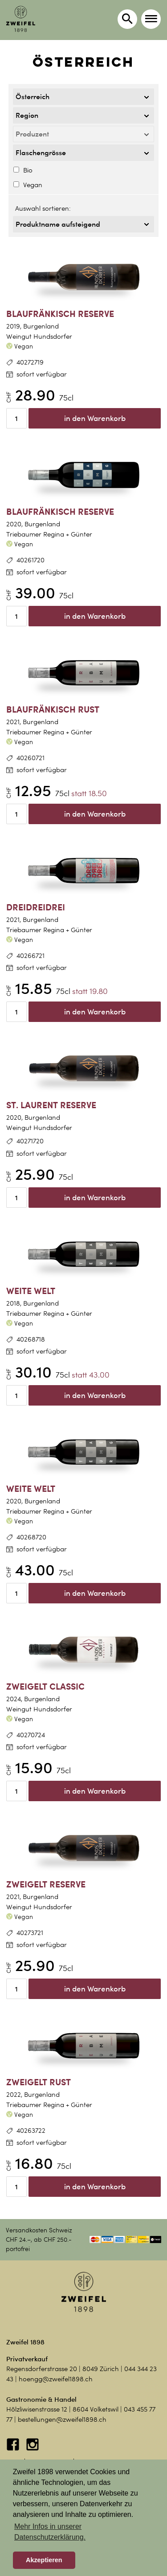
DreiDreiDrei (35, 907)
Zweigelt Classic (45, 1686)
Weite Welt (30, 1290)
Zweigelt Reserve (46, 1884)
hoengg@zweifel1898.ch (56, 2379)
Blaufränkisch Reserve (60, 313)
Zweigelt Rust (38, 2081)
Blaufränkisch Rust (52, 709)
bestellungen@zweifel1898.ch (62, 2420)
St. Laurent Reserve (51, 1104)
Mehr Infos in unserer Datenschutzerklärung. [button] (50, 2532)
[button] (151, 19)
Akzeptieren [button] (44, 2560)
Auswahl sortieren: (43, 208)
